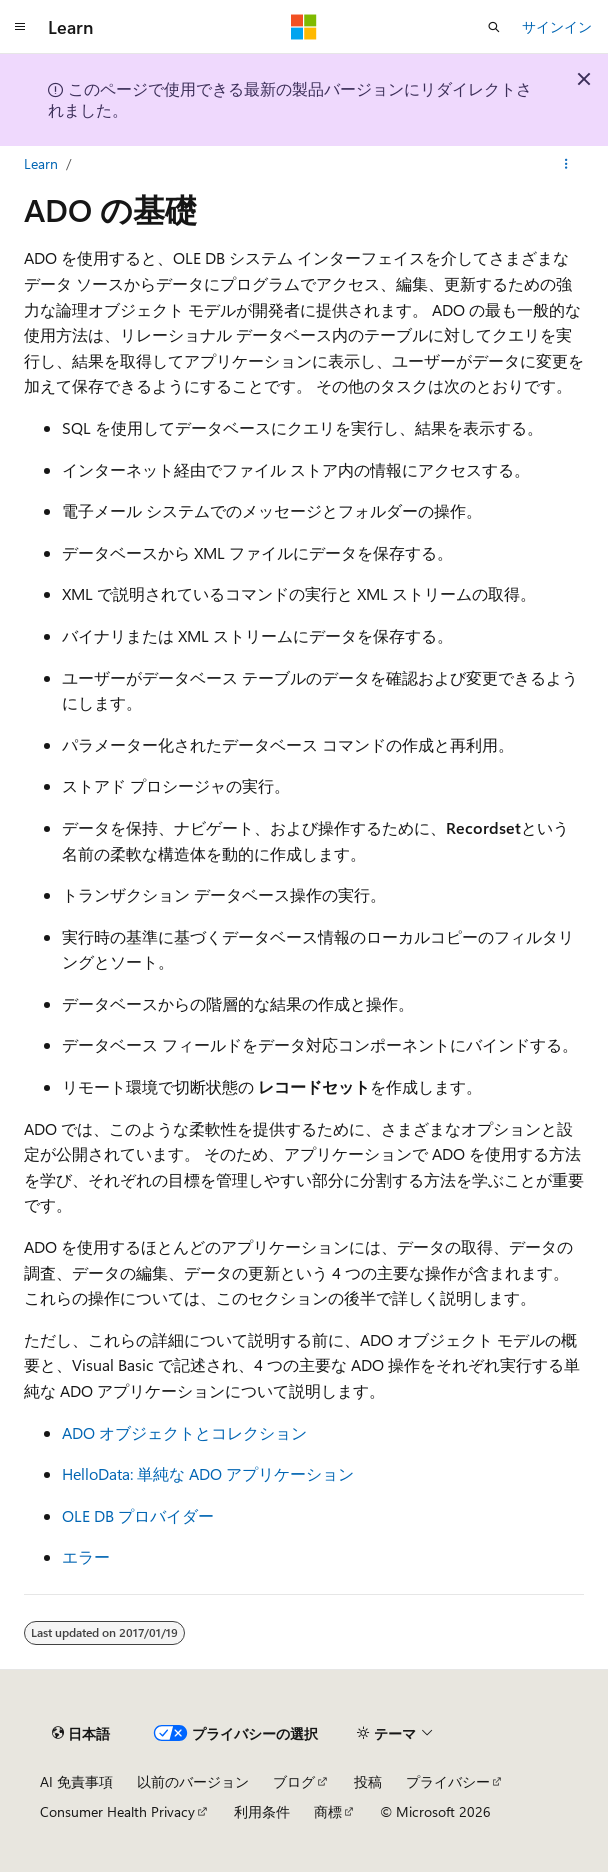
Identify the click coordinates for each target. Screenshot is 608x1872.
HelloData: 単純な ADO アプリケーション (208, 1473)
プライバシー (448, 1781)
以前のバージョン (193, 1781)
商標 (328, 1811)
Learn (41, 163)
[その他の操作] (566, 164)
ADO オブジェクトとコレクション (184, 1432)
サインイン (557, 26)
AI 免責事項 (76, 1781)
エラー (86, 1556)
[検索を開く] (494, 27)
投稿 (368, 1781)
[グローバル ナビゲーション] (20, 27)
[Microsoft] (304, 27)
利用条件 (262, 1811)
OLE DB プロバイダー (138, 1515)
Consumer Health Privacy (117, 1811)
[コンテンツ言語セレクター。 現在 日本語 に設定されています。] (81, 1734)
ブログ (294, 1781)
